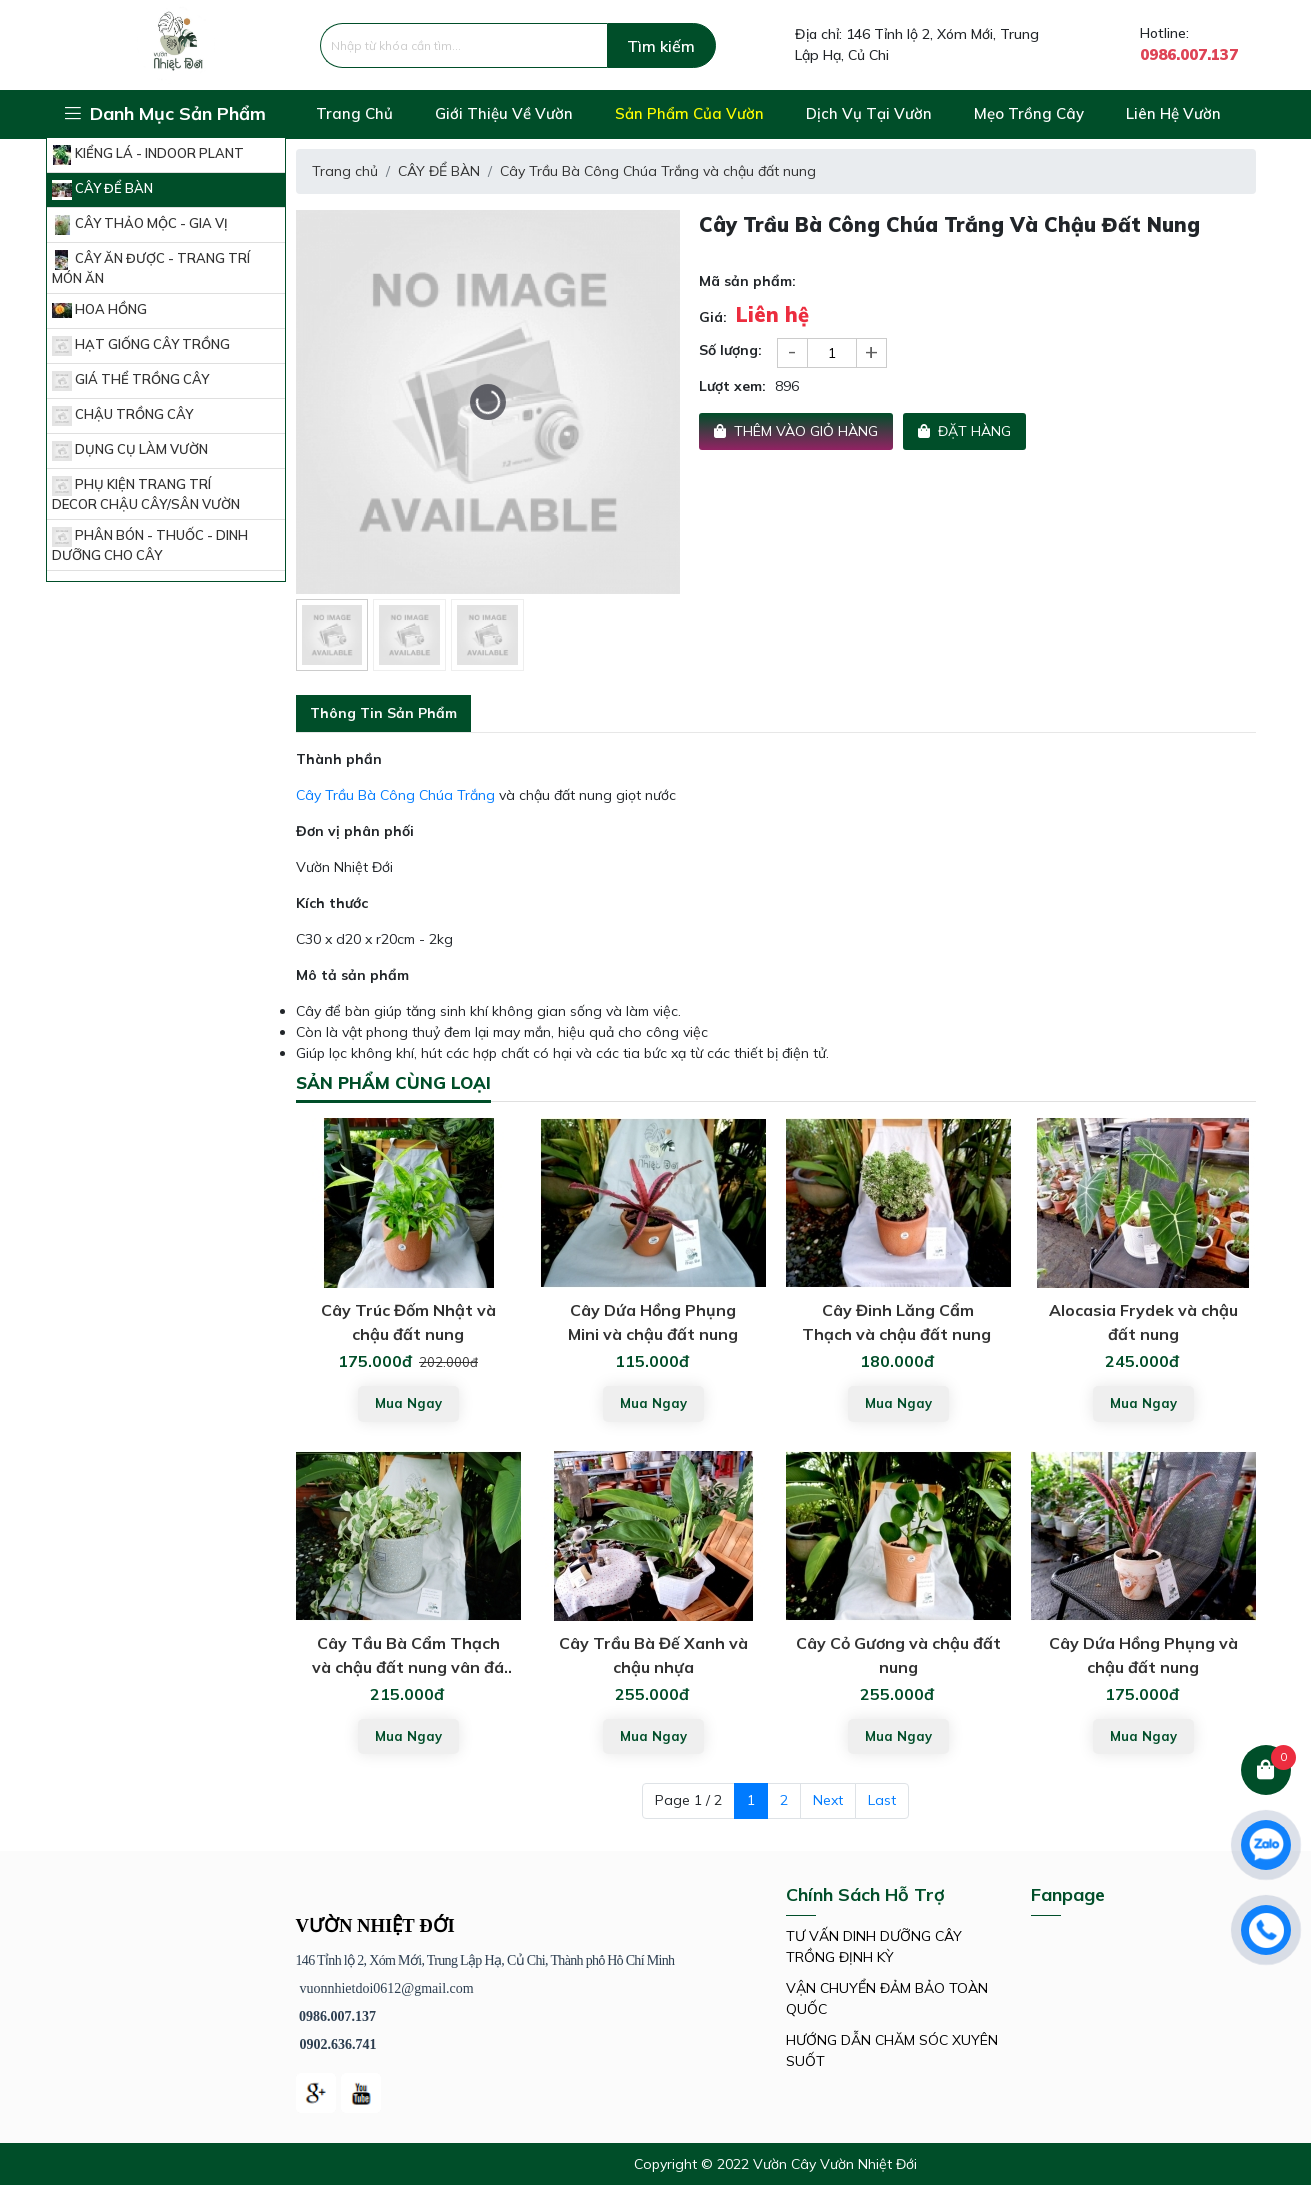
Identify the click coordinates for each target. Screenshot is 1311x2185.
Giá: (713, 317)
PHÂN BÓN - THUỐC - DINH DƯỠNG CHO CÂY (150, 545)
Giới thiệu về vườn (504, 113)
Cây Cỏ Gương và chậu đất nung (898, 1655)
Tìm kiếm (661, 46)
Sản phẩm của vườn (689, 113)
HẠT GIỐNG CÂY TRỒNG (141, 346)
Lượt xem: (732, 386)
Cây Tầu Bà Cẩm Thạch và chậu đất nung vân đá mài (408, 1656)
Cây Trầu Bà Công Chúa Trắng (395, 795)
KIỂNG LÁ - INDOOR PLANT (148, 155)
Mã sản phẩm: (747, 281)
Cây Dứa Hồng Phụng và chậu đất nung (1143, 1655)
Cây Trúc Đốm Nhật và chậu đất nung (408, 1322)
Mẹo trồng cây (1029, 113)
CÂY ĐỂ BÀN (102, 190)
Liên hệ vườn (1173, 113)
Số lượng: (730, 350)
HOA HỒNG (99, 311)
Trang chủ (354, 113)
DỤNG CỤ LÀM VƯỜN (130, 451)
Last (882, 1800)
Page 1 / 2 (688, 1800)
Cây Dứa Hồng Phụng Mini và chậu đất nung (653, 1322)
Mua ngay (408, 1403)
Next (828, 1800)
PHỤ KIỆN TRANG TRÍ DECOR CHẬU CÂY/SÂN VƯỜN (146, 494)
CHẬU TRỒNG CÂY (122, 416)
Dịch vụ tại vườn (869, 113)
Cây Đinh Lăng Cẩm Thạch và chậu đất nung (898, 1322)
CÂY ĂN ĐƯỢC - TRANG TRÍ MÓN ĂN (151, 268)
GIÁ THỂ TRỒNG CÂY (130, 381)
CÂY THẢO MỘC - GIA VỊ (140, 225)
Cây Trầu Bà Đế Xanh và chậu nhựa (653, 1655)
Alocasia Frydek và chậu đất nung (1143, 1322)
